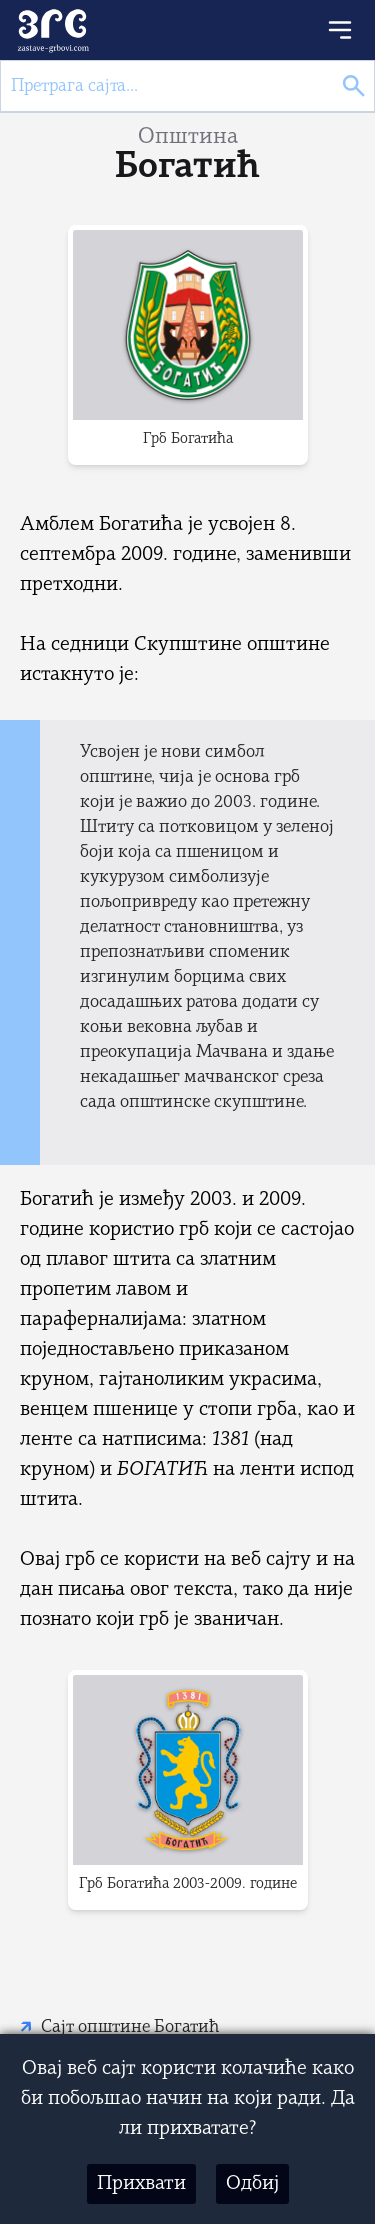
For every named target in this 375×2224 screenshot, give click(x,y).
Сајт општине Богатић (130, 2027)
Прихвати (141, 2184)
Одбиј (252, 2184)
